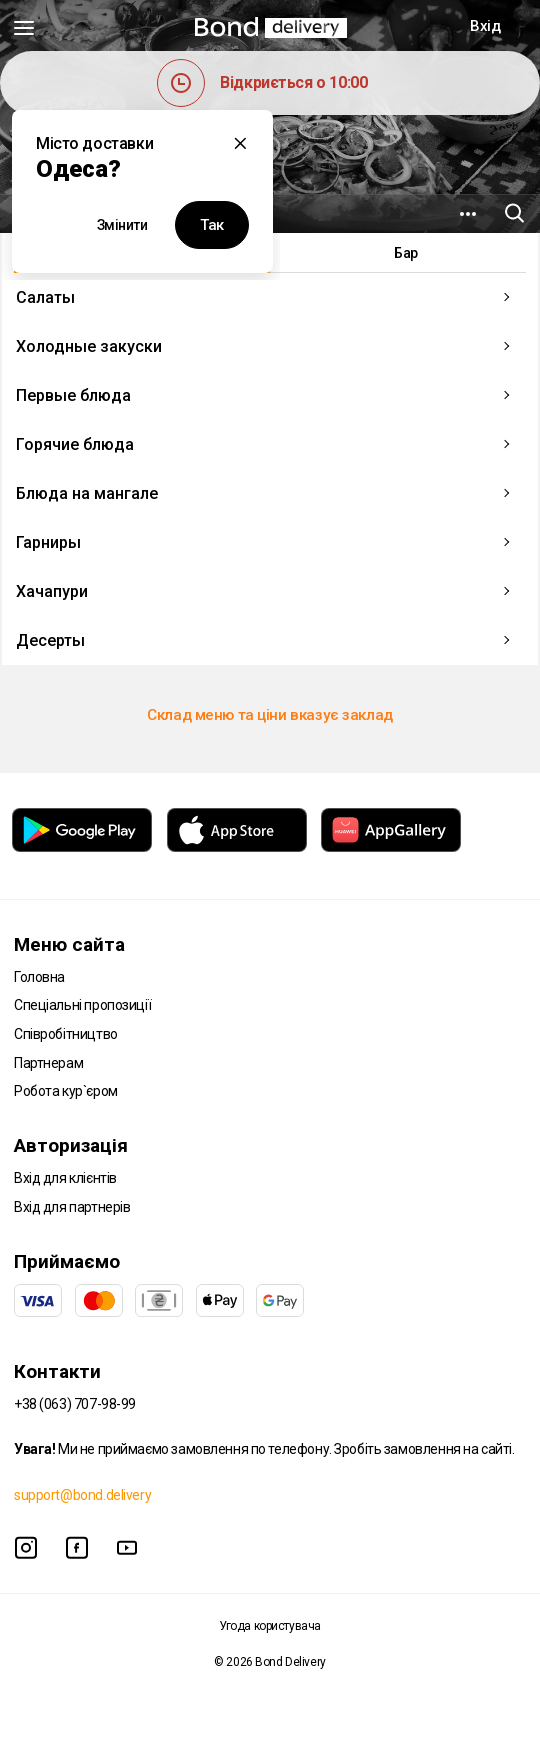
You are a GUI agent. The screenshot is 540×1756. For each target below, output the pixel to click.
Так (212, 225)
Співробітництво (66, 1034)
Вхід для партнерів (72, 1207)
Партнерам (48, 1063)
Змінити (122, 225)
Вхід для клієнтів (65, 1178)
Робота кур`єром (66, 1091)
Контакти (57, 1371)
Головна (39, 977)
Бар (406, 253)
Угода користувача (270, 1626)
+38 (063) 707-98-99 (75, 1404)
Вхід (485, 26)
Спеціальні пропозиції (82, 1005)
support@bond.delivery (82, 1495)
